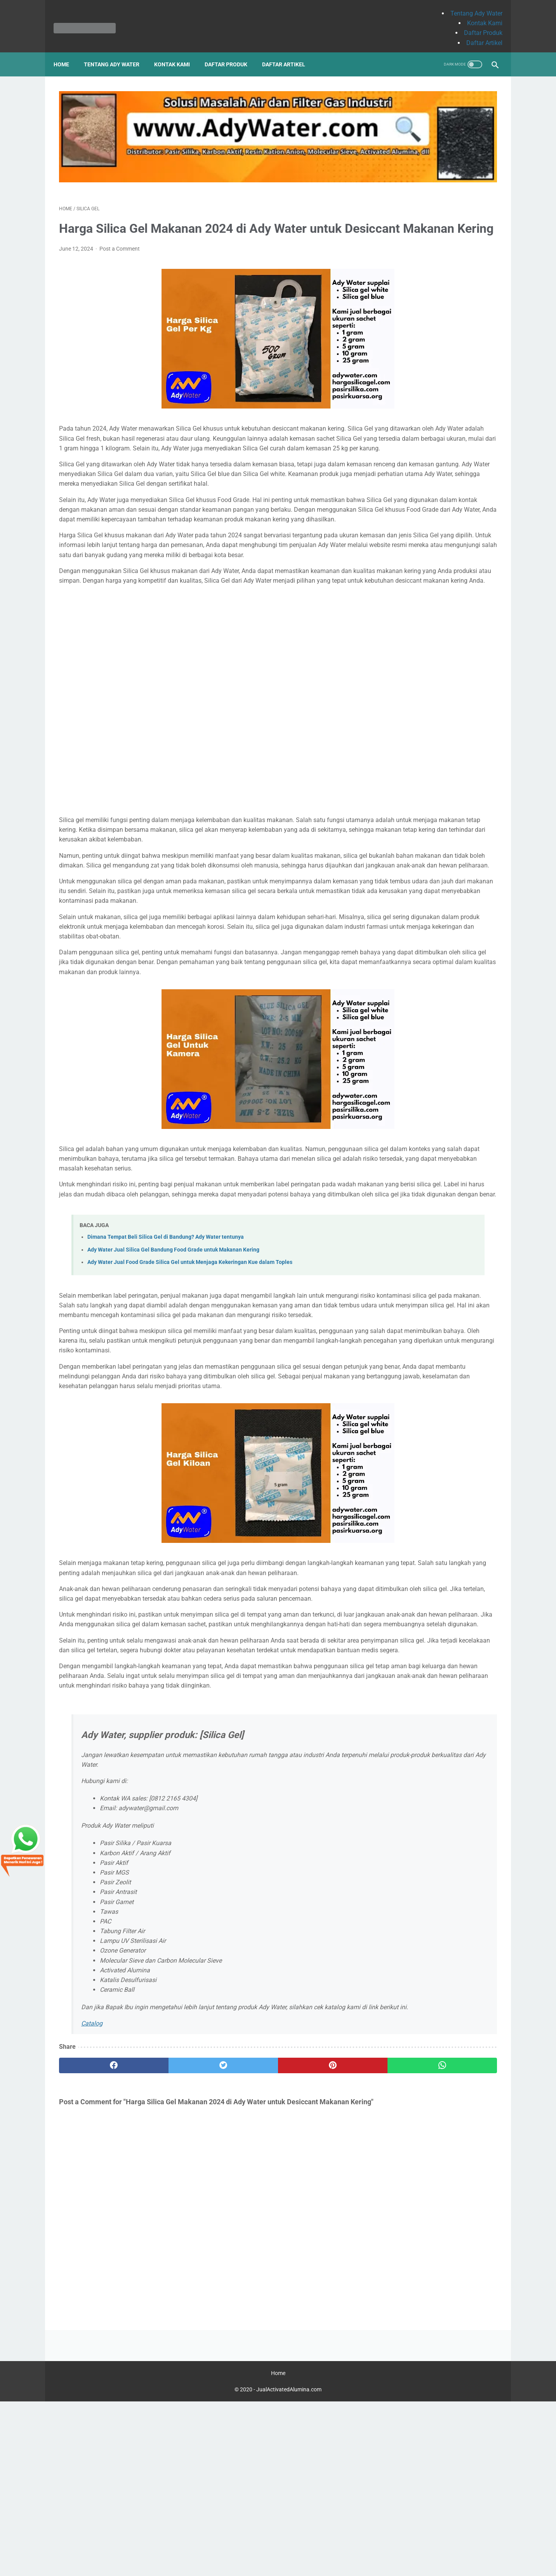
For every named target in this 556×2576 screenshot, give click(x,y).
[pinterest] (242, 2272)
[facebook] (95, 2272)
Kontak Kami (479, 14)
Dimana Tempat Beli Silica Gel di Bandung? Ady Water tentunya (165, 1355)
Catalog (92, 2229)
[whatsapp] (316, 2272)
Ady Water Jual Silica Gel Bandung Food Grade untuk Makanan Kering (173, 1368)
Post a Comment (119, 230)
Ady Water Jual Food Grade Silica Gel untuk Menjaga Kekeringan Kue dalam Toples (189, 1381)
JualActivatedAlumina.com (288, 2564)
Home (67, 51)
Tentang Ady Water (471, 5)
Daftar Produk (478, 24)
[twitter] (169, 2272)
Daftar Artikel (479, 34)
